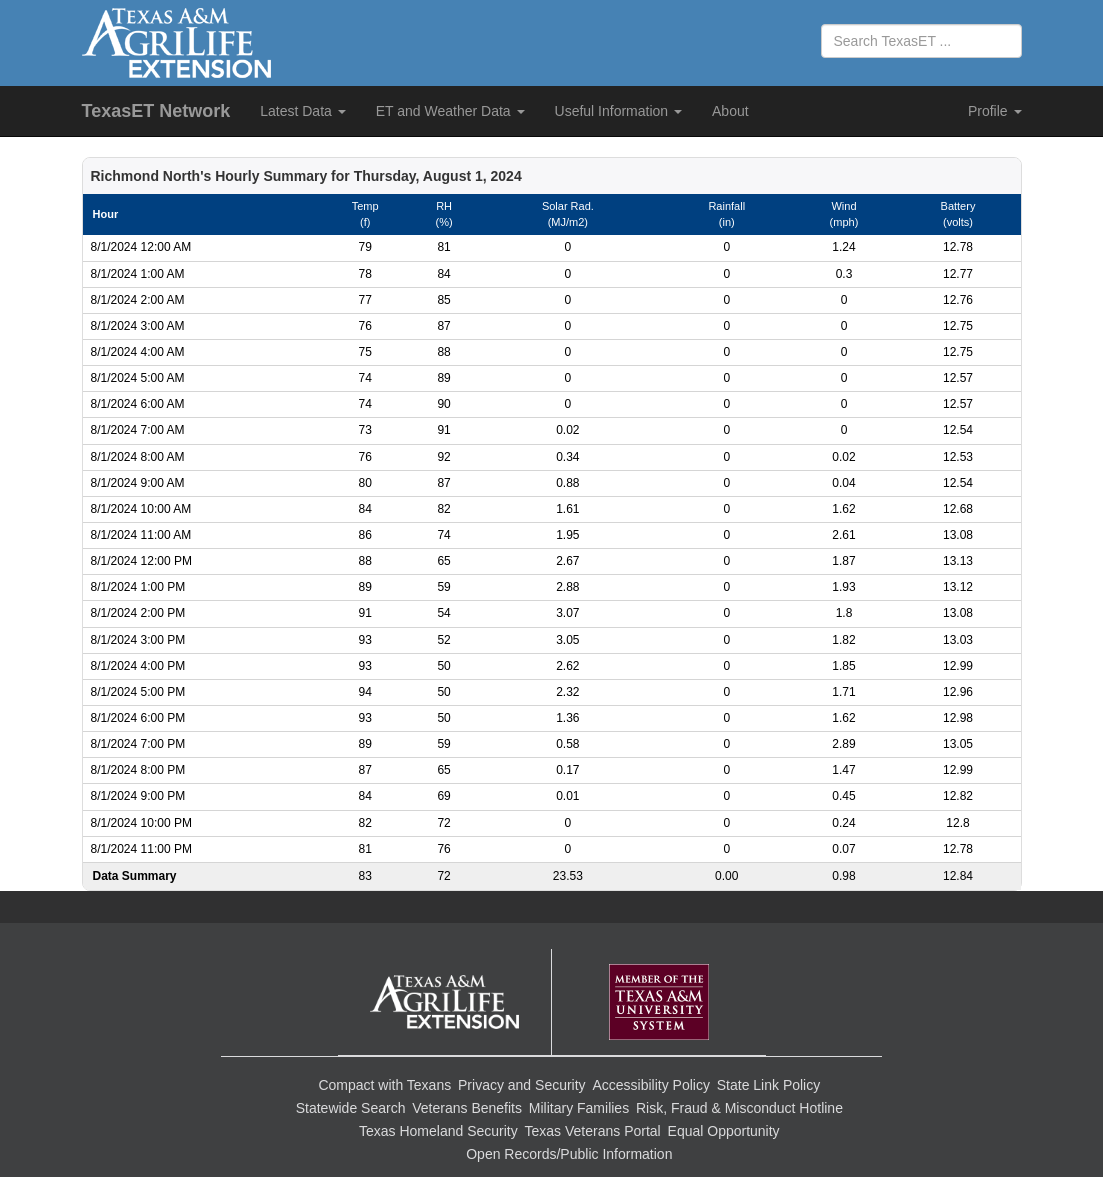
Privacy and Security (522, 1085)
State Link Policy (769, 1085)
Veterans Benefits (467, 1108)
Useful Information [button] (619, 111)
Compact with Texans (384, 1085)
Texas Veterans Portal (593, 1131)
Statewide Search (351, 1108)
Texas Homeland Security (438, 1131)
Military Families (579, 1108)
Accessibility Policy (650, 1085)
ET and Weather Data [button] (450, 111)
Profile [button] (995, 111)
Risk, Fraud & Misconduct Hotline (739, 1108)
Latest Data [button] (303, 111)
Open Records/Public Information (569, 1154)
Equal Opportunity (724, 1131)
